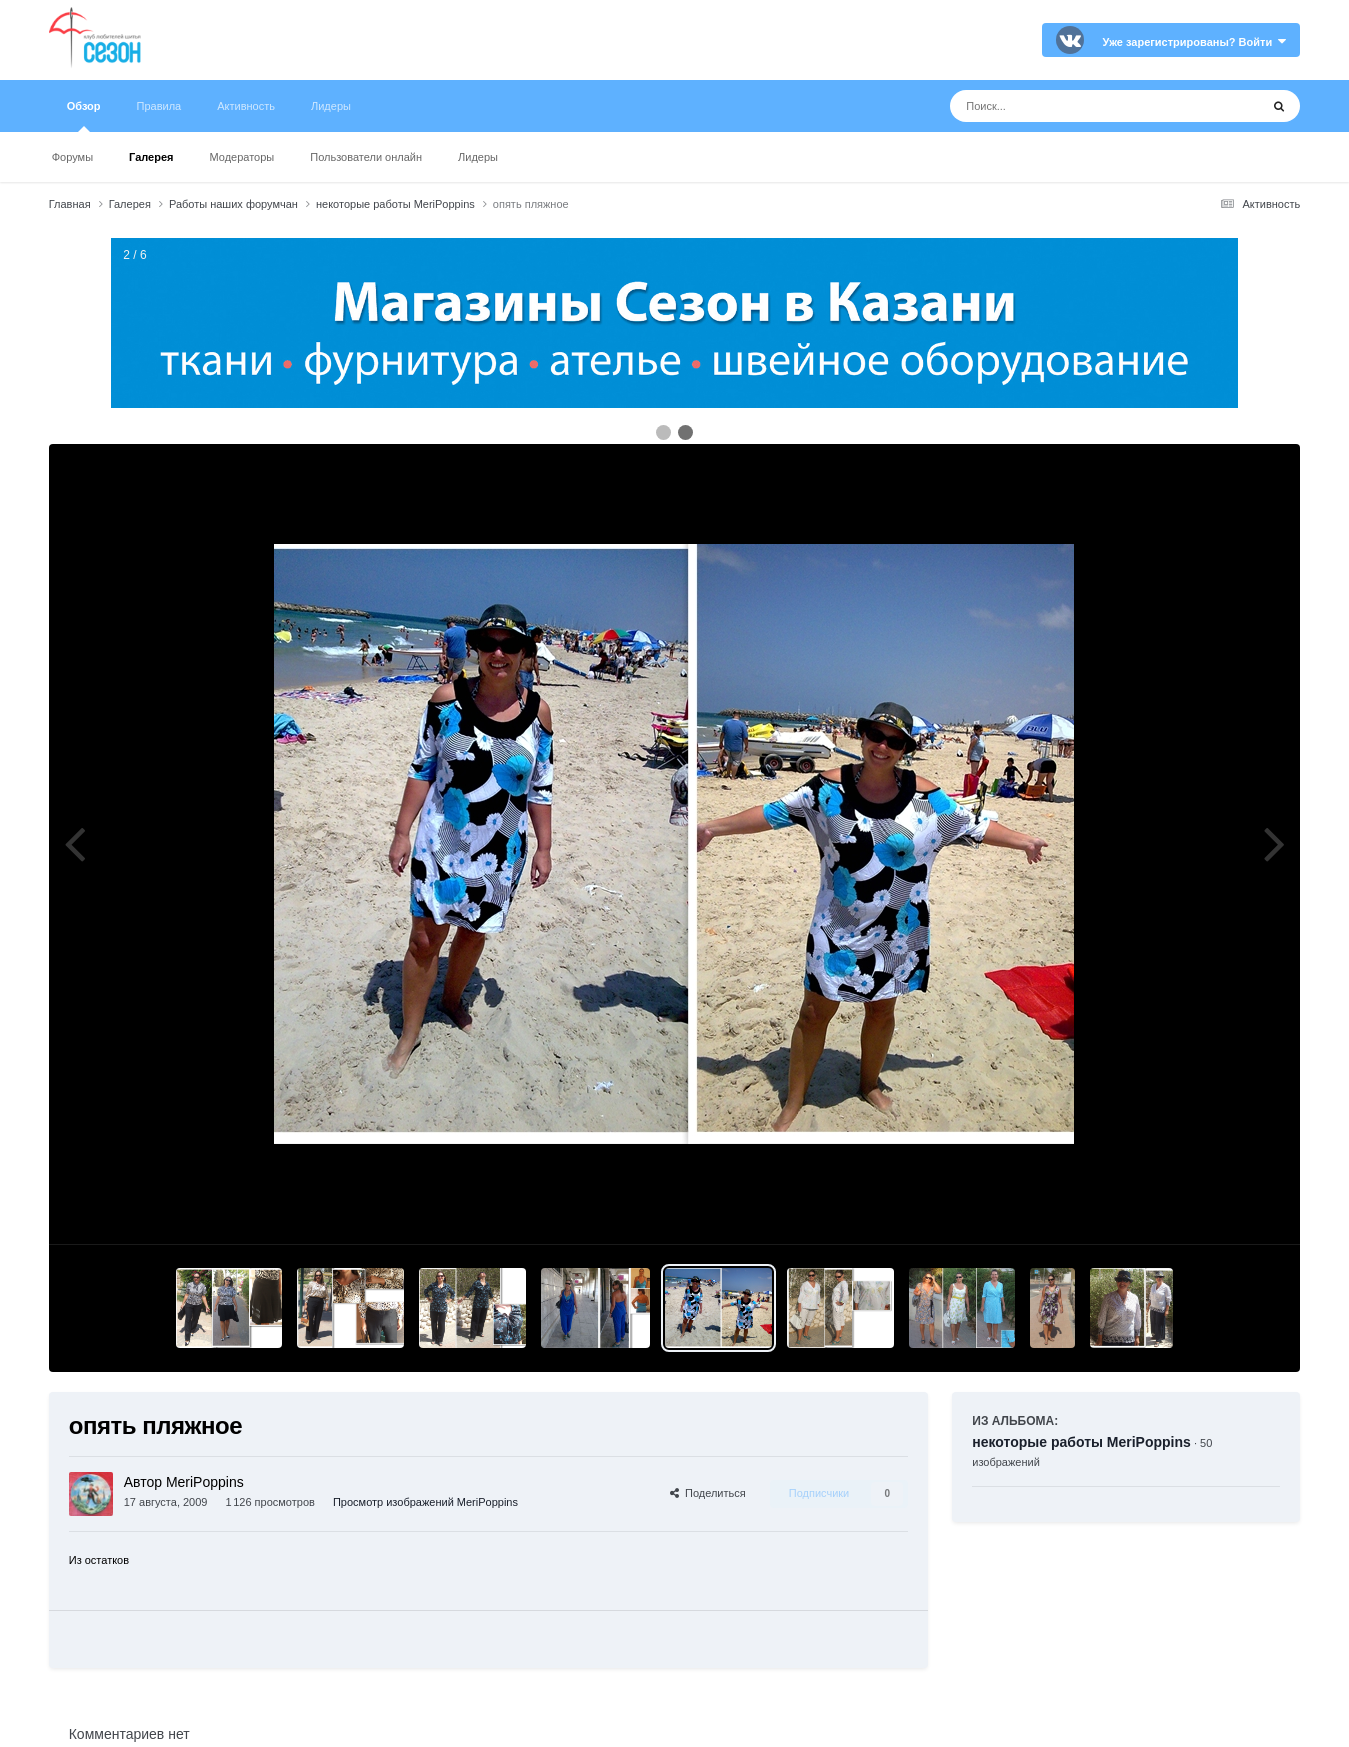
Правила (159, 106)
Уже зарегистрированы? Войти (1194, 42)
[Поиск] (1067, 106)
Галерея (151, 157)
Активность (246, 106)
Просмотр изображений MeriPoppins (425, 1502)
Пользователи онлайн (366, 157)
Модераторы (241, 157)
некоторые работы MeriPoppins (1081, 1442)
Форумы (72, 157)
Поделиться (708, 1493)
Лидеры (478, 157)
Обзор (84, 116)
